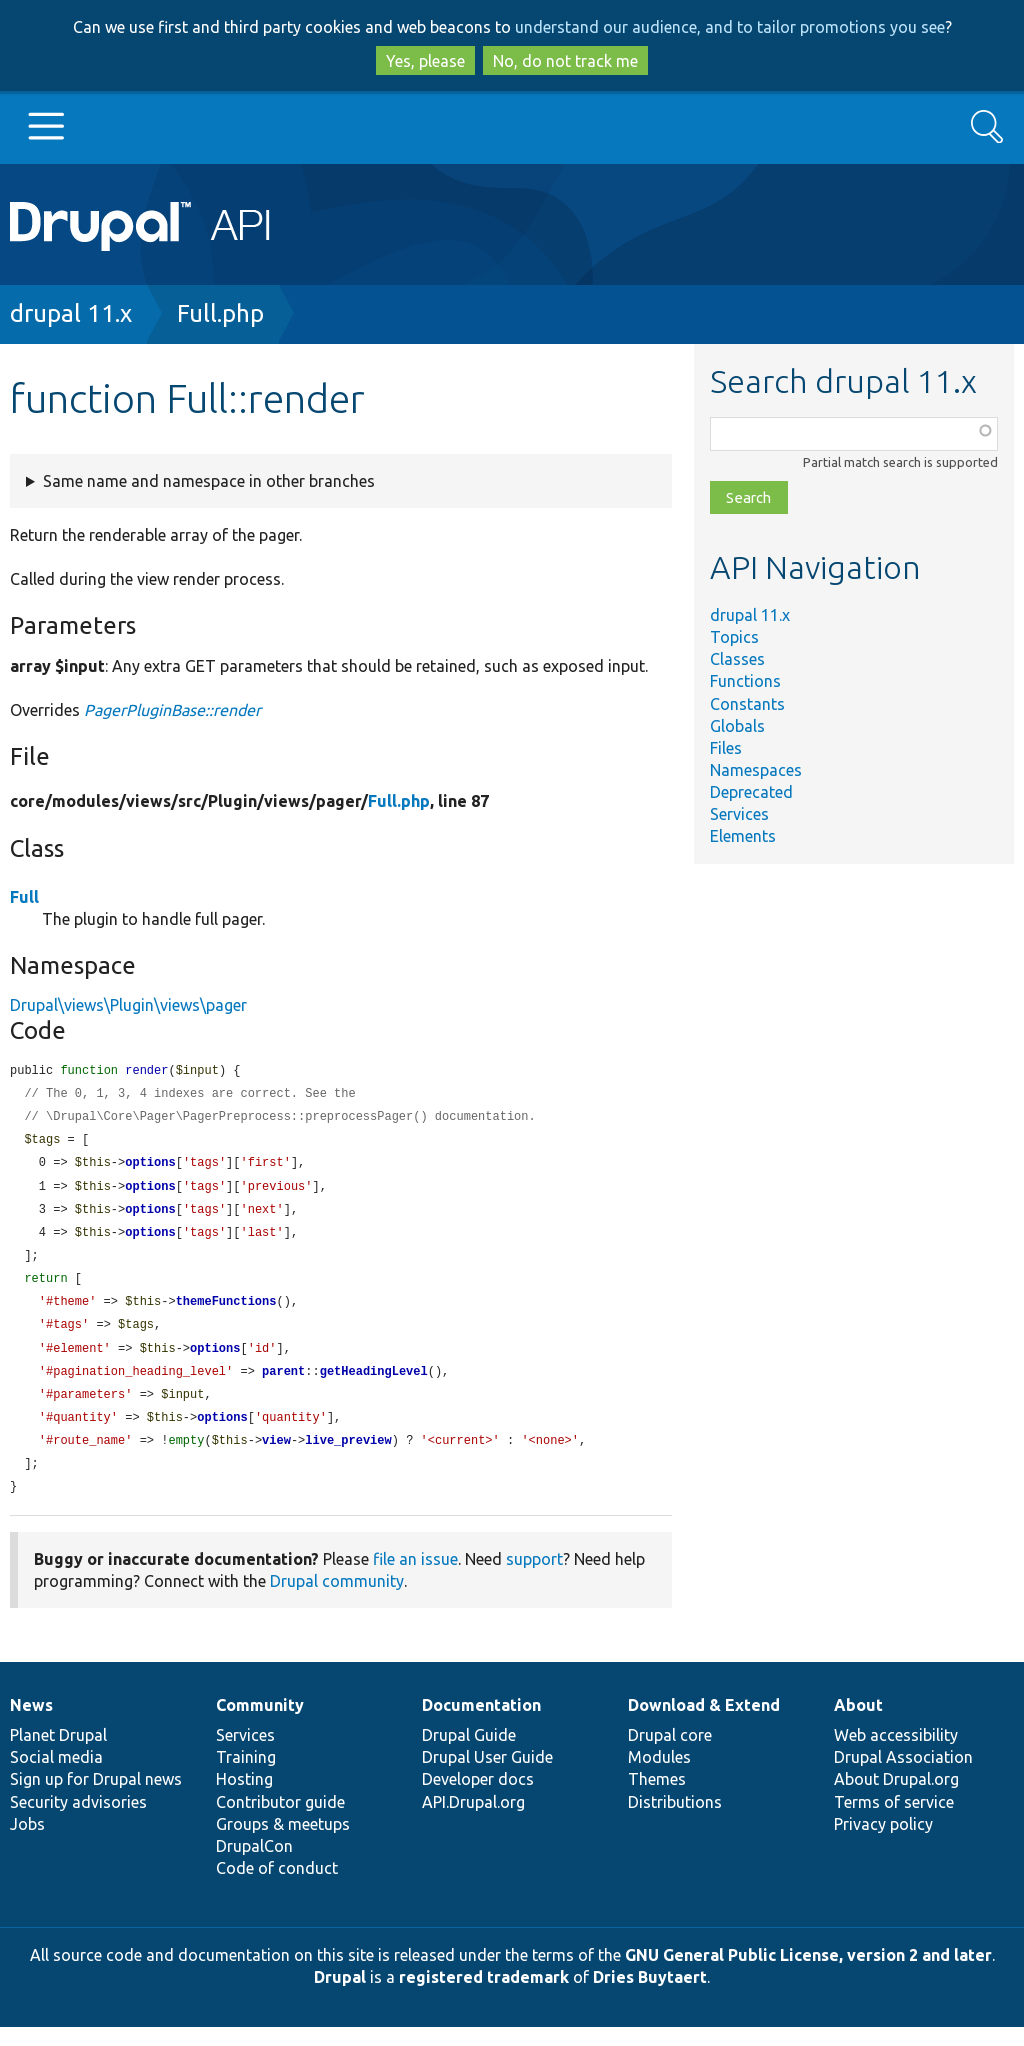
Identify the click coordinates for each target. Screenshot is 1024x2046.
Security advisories (78, 1821)
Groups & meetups (283, 1843)
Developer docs (478, 1798)
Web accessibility (896, 1754)
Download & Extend (704, 1724)
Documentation (481, 1724)
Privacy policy (883, 1843)
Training (246, 1776)
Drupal (340, 1996)
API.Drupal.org (473, 1821)
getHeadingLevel (374, 1385)
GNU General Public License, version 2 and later (808, 1974)
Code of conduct (277, 1887)
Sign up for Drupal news (96, 1798)
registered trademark (484, 1996)
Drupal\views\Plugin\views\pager (128, 1005)
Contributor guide (280, 1821)
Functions (745, 681)
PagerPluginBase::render (172, 710)
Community (260, 1724)
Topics (734, 637)
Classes (737, 659)
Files (726, 748)
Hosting (244, 1798)
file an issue (415, 1578)
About (858, 1724)
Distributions (675, 1821)
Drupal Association (903, 1776)
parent (283, 1385)
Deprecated (751, 792)
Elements (743, 836)
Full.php (220, 313)
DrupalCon (254, 1865)
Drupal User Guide (487, 1776)
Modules (659, 1776)
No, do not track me (565, 61)
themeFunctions (226, 1312)
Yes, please (425, 61)
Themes (657, 1798)
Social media (56, 1776)
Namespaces (756, 770)
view (276, 1457)
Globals (737, 726)
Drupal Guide (469, 1754)
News (31, 1724)
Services (739, 814)
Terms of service (894, 1821)
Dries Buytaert (650, 1996)
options (150, 1167)
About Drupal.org (896, 1798)
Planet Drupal (58, 1754)
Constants (747, 704)
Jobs (27, 1843)
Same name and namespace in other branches (209, 481)
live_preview (348, 1457)
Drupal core (670, 1754)
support (534, 1578)
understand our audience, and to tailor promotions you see (730, 27)
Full (24, 897)
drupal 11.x (71, 313)
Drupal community (337, 1600)
